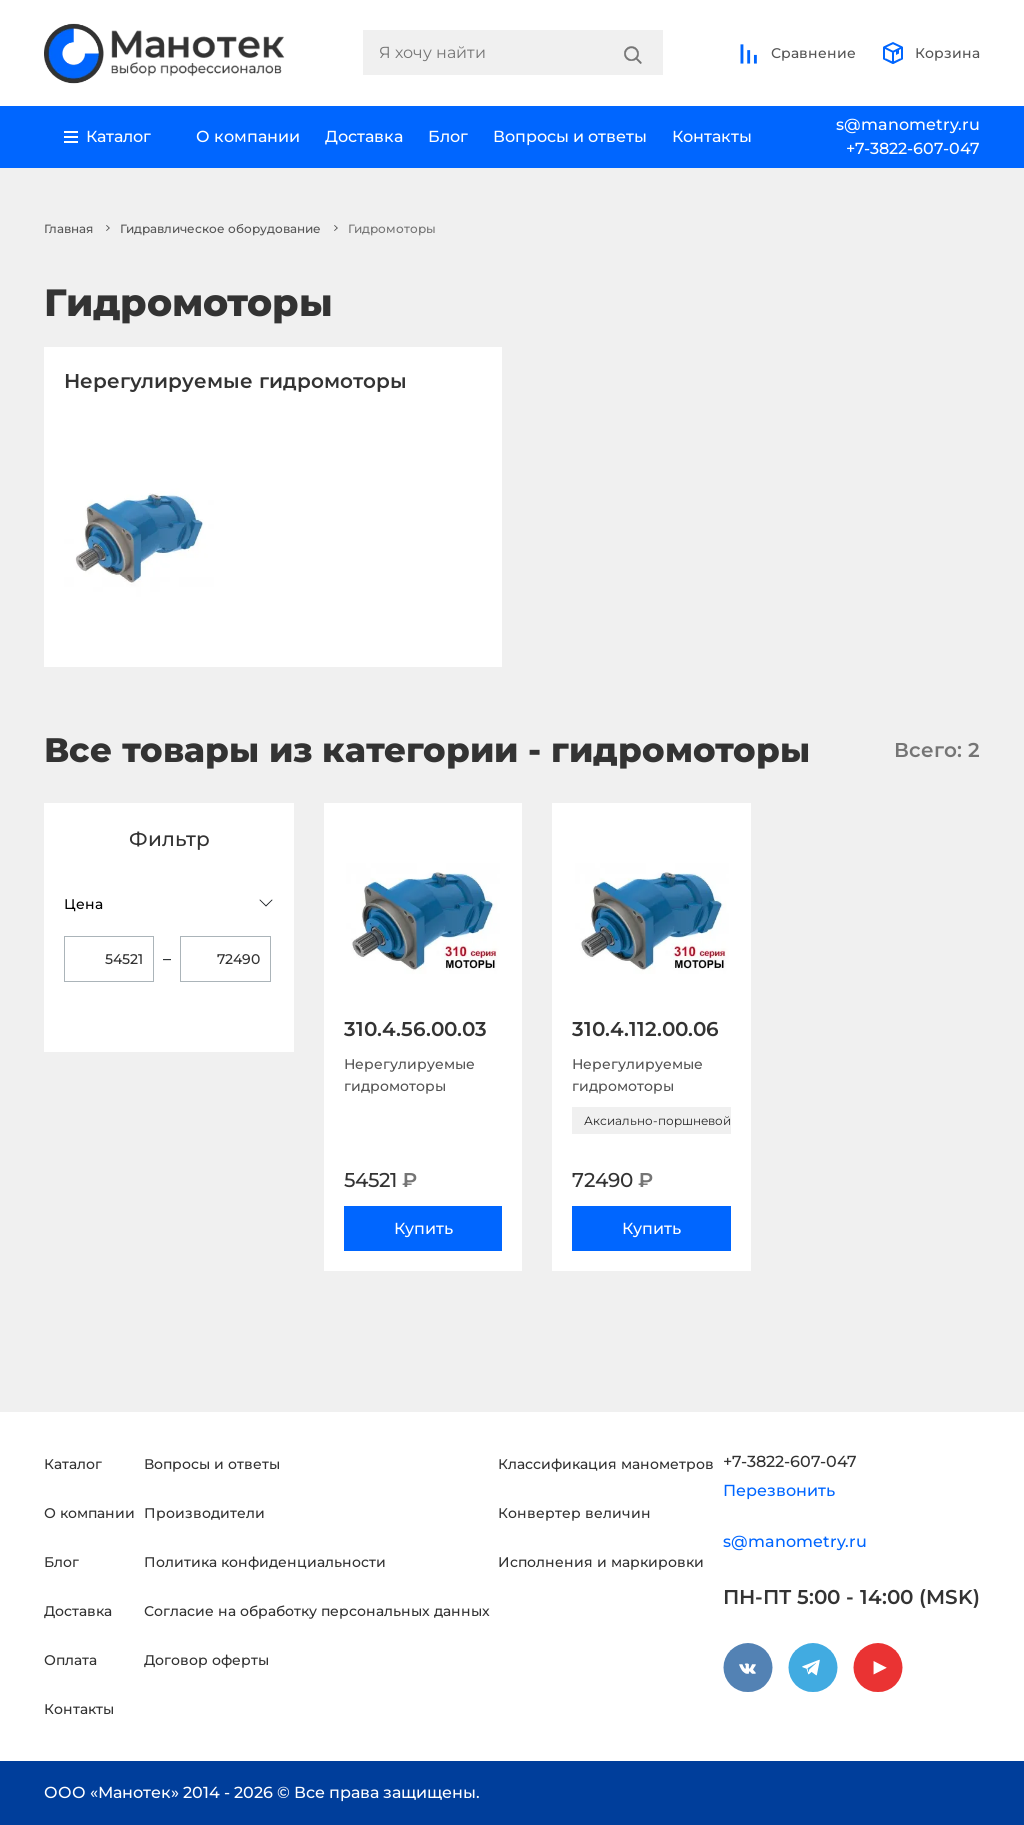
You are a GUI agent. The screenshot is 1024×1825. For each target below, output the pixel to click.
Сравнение (796, 53)
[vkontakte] (748, 1668)
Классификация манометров (606, 1464)
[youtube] (878, 1668)
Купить (423, 1228)
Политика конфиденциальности (265, 1562)
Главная (68, 228)
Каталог (73, 1464)
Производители (204, 1513)
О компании (248, 136)
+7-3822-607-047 (913, 148)
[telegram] (813, 1668)
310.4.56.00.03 (415, 1029)
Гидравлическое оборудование (220, 228)
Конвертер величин (574, 1513)
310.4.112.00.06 (645, 1029)
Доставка (364, 136)
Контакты (712, 136)
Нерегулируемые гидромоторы (235, 381)
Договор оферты (206, 1660)
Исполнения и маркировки (601, 1562)
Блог (448, 136)
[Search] (633, 53)
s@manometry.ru (908, 124)
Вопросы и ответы (570, 136)
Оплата (70, 1660)
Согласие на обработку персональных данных (317, 1611)
